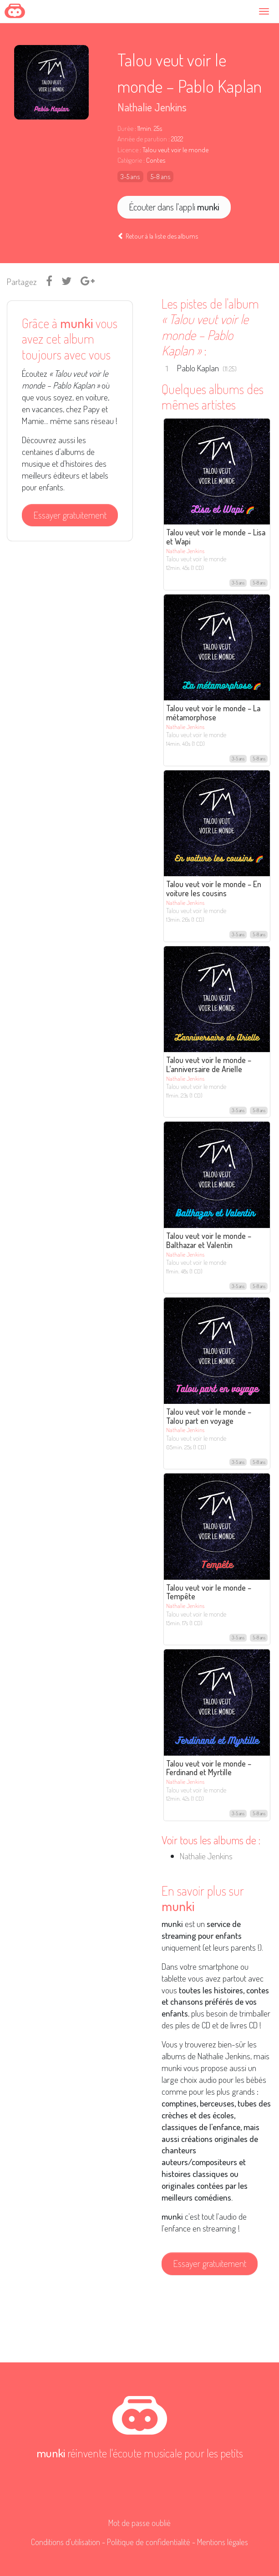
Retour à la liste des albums (157, 235)
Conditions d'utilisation (65, 2542)
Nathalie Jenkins (152, 107)
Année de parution (142, 138)
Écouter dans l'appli (174, 207)
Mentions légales (222, 2542)
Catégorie (129, 160)
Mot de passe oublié (139, 2523)
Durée (125, 128)
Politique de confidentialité (148, 2542)
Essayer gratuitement (70, 515)
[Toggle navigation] (266, 11)
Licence (127, 149)
